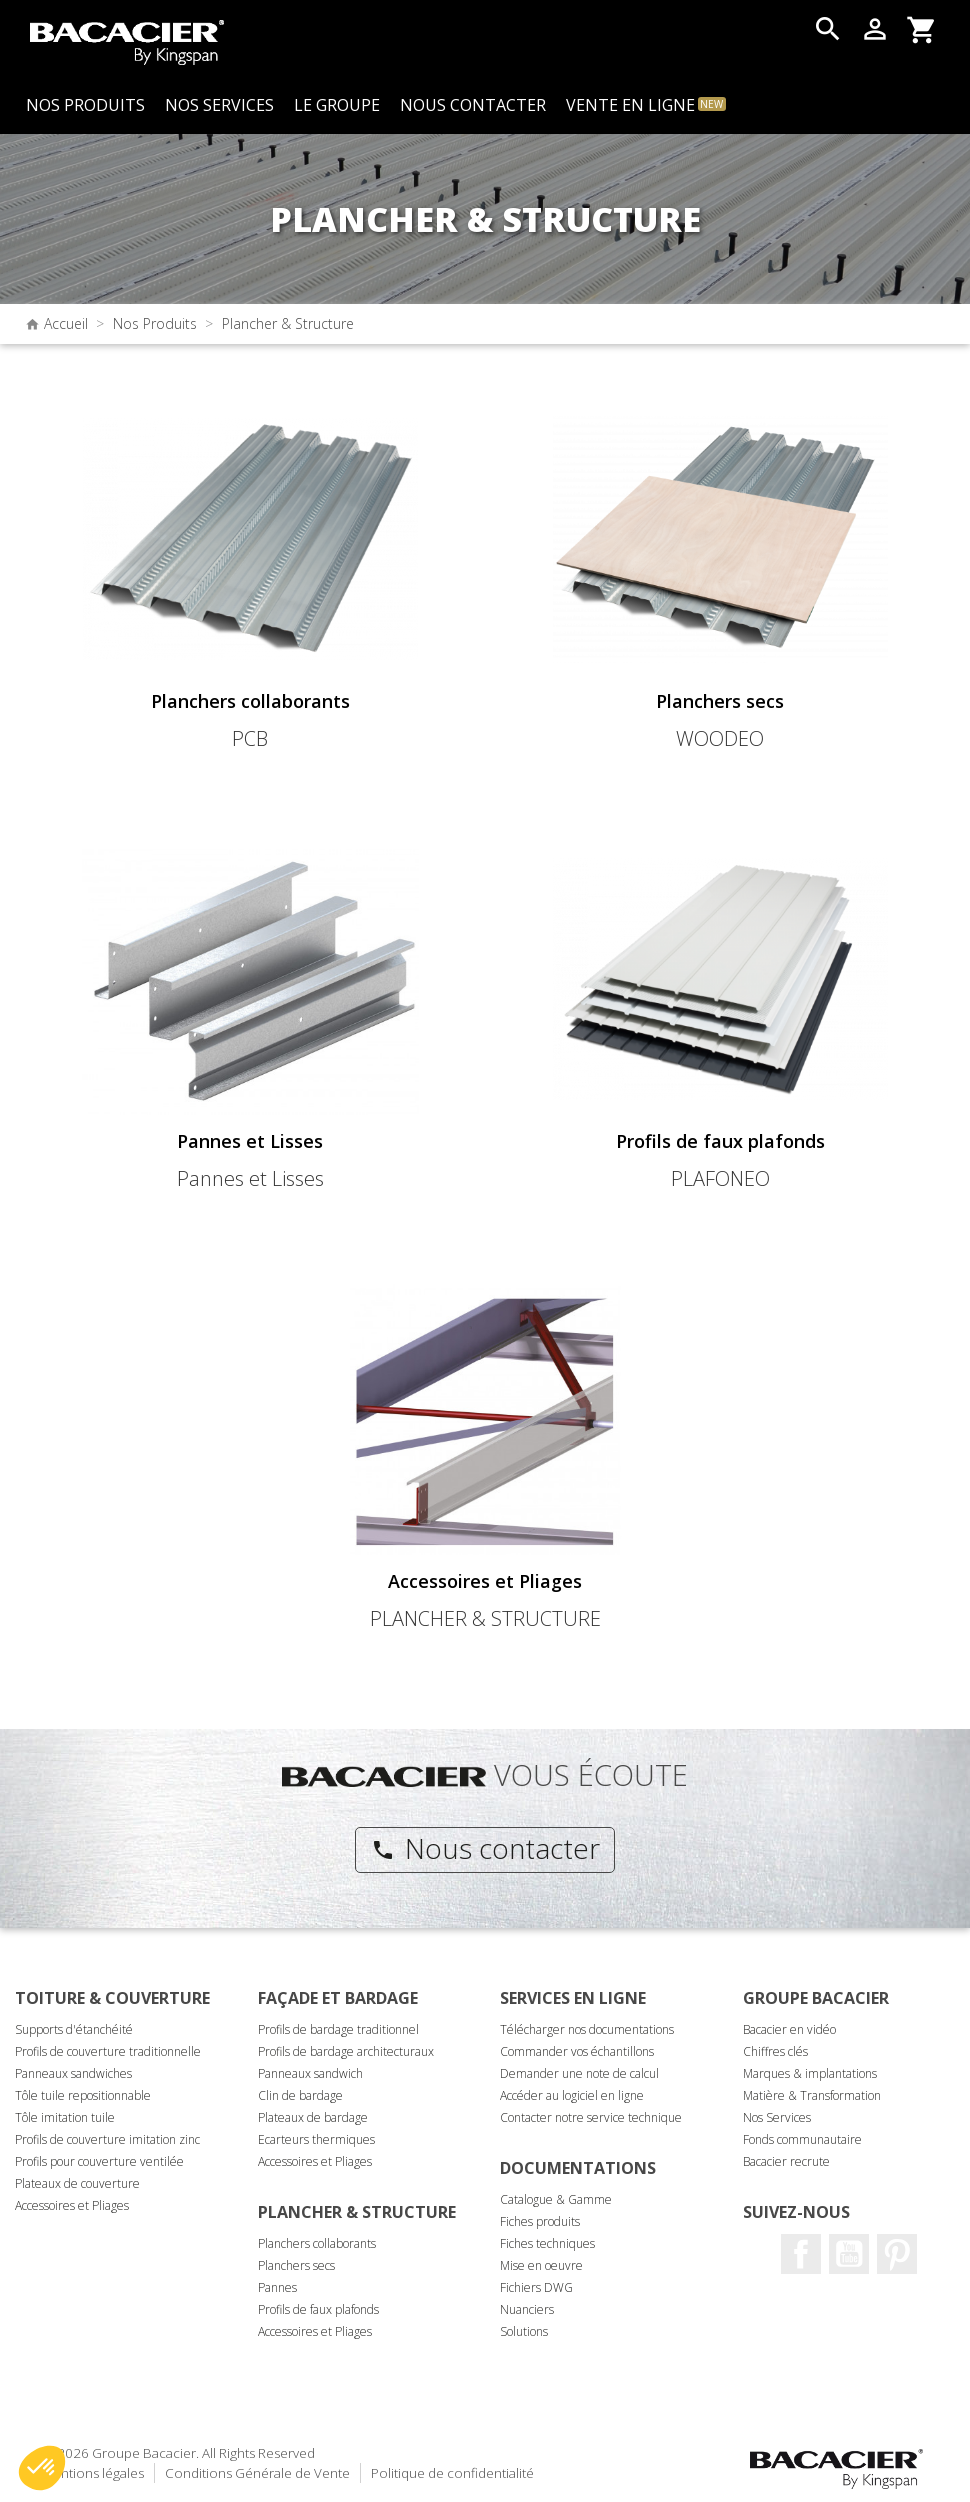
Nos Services (777, 2117)
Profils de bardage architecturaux (346, 2051)
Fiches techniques (547, 2243)
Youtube (849, 2254)
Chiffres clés (775, 2051)
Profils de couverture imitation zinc (107, 2139)
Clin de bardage (300, 2095)
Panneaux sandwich (310, 2073)
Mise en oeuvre (541, 2265)
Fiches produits (540, 2221)
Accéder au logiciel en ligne (572, 2095)
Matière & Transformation (812, 2095)
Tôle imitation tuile (65, 2117)
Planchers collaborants (317, 2243)
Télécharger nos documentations (587, 2029)
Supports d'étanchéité (74, 2029)
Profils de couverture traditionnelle (108, 2051)
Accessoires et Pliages (72, 2205)
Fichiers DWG (536, 2287)
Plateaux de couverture (77, 2183)
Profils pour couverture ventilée (99, 2161)
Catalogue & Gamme (556, 2199)
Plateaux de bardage (313, 2117)
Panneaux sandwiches (73, 2073)
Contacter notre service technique (591, 2117)
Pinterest (897, 2254)
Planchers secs (296, 2265)
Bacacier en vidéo (789, 2029)
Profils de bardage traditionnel (338, 2029)
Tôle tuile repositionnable (83, 2095)
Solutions (524, 2331)
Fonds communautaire (802, 2139)
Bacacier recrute (786, 2161)
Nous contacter (485, 1848)
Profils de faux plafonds (318, 2309)
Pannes (277, 2287)
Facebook (801, 2254)
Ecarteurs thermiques (316, 2139)
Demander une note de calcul (579, 2073)
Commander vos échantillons (577, 2051)
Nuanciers (527, 2309)
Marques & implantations (810, 2073)
